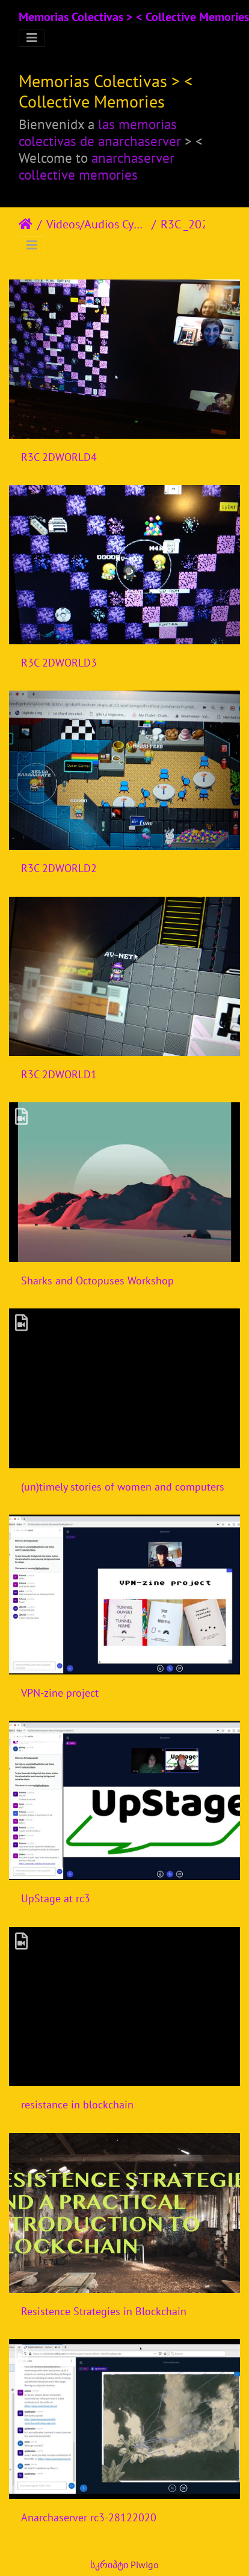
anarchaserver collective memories (96, 165)
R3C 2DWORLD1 (59, 1074)
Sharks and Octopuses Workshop (97, 1280)
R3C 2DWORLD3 (59, 662)
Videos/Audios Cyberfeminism (96, 224)
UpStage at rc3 (55, 1898)
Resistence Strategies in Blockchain (103, 2311)
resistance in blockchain (77, 2104)
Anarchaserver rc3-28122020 (88, 2517)
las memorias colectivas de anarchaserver (100, 132)
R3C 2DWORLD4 (59, 457)
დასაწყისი (25, 224)
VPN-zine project (60, 1692)
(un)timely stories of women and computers (122, 1486)
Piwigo (145, 2565)
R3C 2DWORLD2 (59, 868)
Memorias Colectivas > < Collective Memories (134, 17)
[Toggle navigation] (32, 38)
